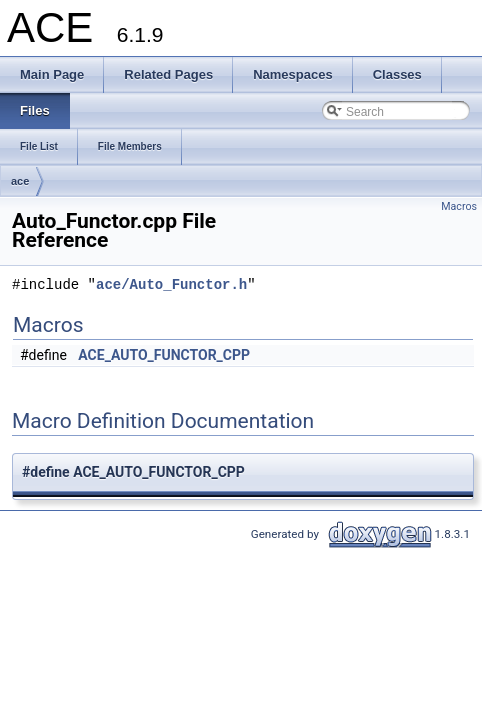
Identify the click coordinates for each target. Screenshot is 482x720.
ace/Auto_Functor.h (171, 285)
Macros (459, 206)
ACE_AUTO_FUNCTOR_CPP (164, 355)
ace (20, 181)
